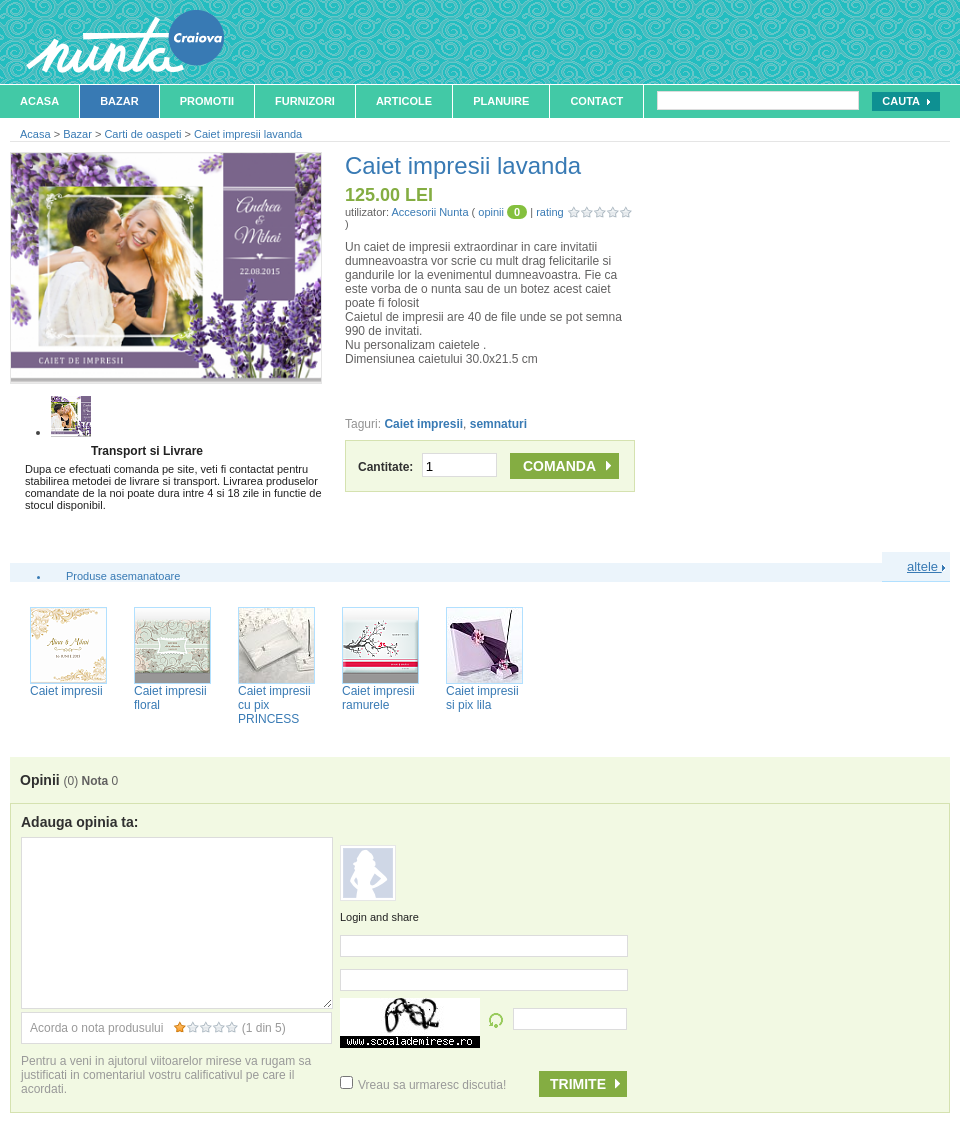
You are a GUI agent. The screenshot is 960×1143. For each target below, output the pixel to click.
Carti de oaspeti (142, 134)
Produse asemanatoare (123, 576)
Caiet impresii (423, 424)
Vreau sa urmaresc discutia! (423, 1085)
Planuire (501, 101)
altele (926, 566)
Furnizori (305, 101)
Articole (404, 101)
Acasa (39, 101)
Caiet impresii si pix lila (482, 698)
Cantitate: (427, 467)
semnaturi (498, 424)
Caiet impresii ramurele (378, 698)
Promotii (207, 101)
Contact (596, 101)
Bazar (119, 101)
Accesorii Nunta (429, 212)
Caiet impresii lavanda (248, 134)
